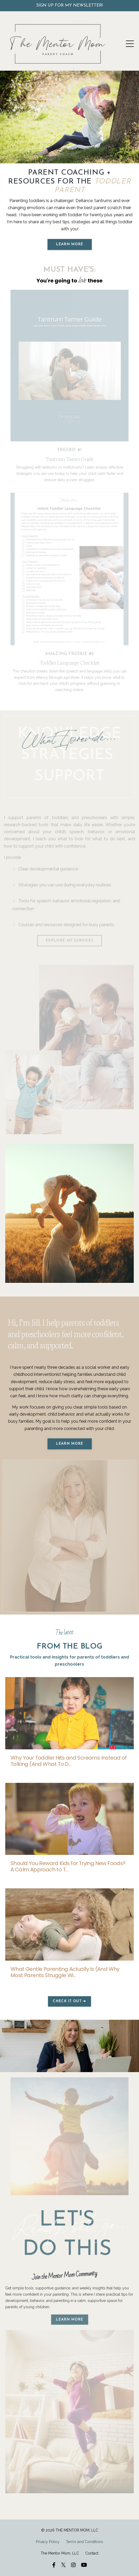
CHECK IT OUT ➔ (69, 2001)
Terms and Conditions (84, 2542)
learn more (69, 2319)
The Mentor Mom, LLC (60, 2553)
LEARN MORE (69, 244)
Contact (91, 2553)
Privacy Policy (48, 2542)
